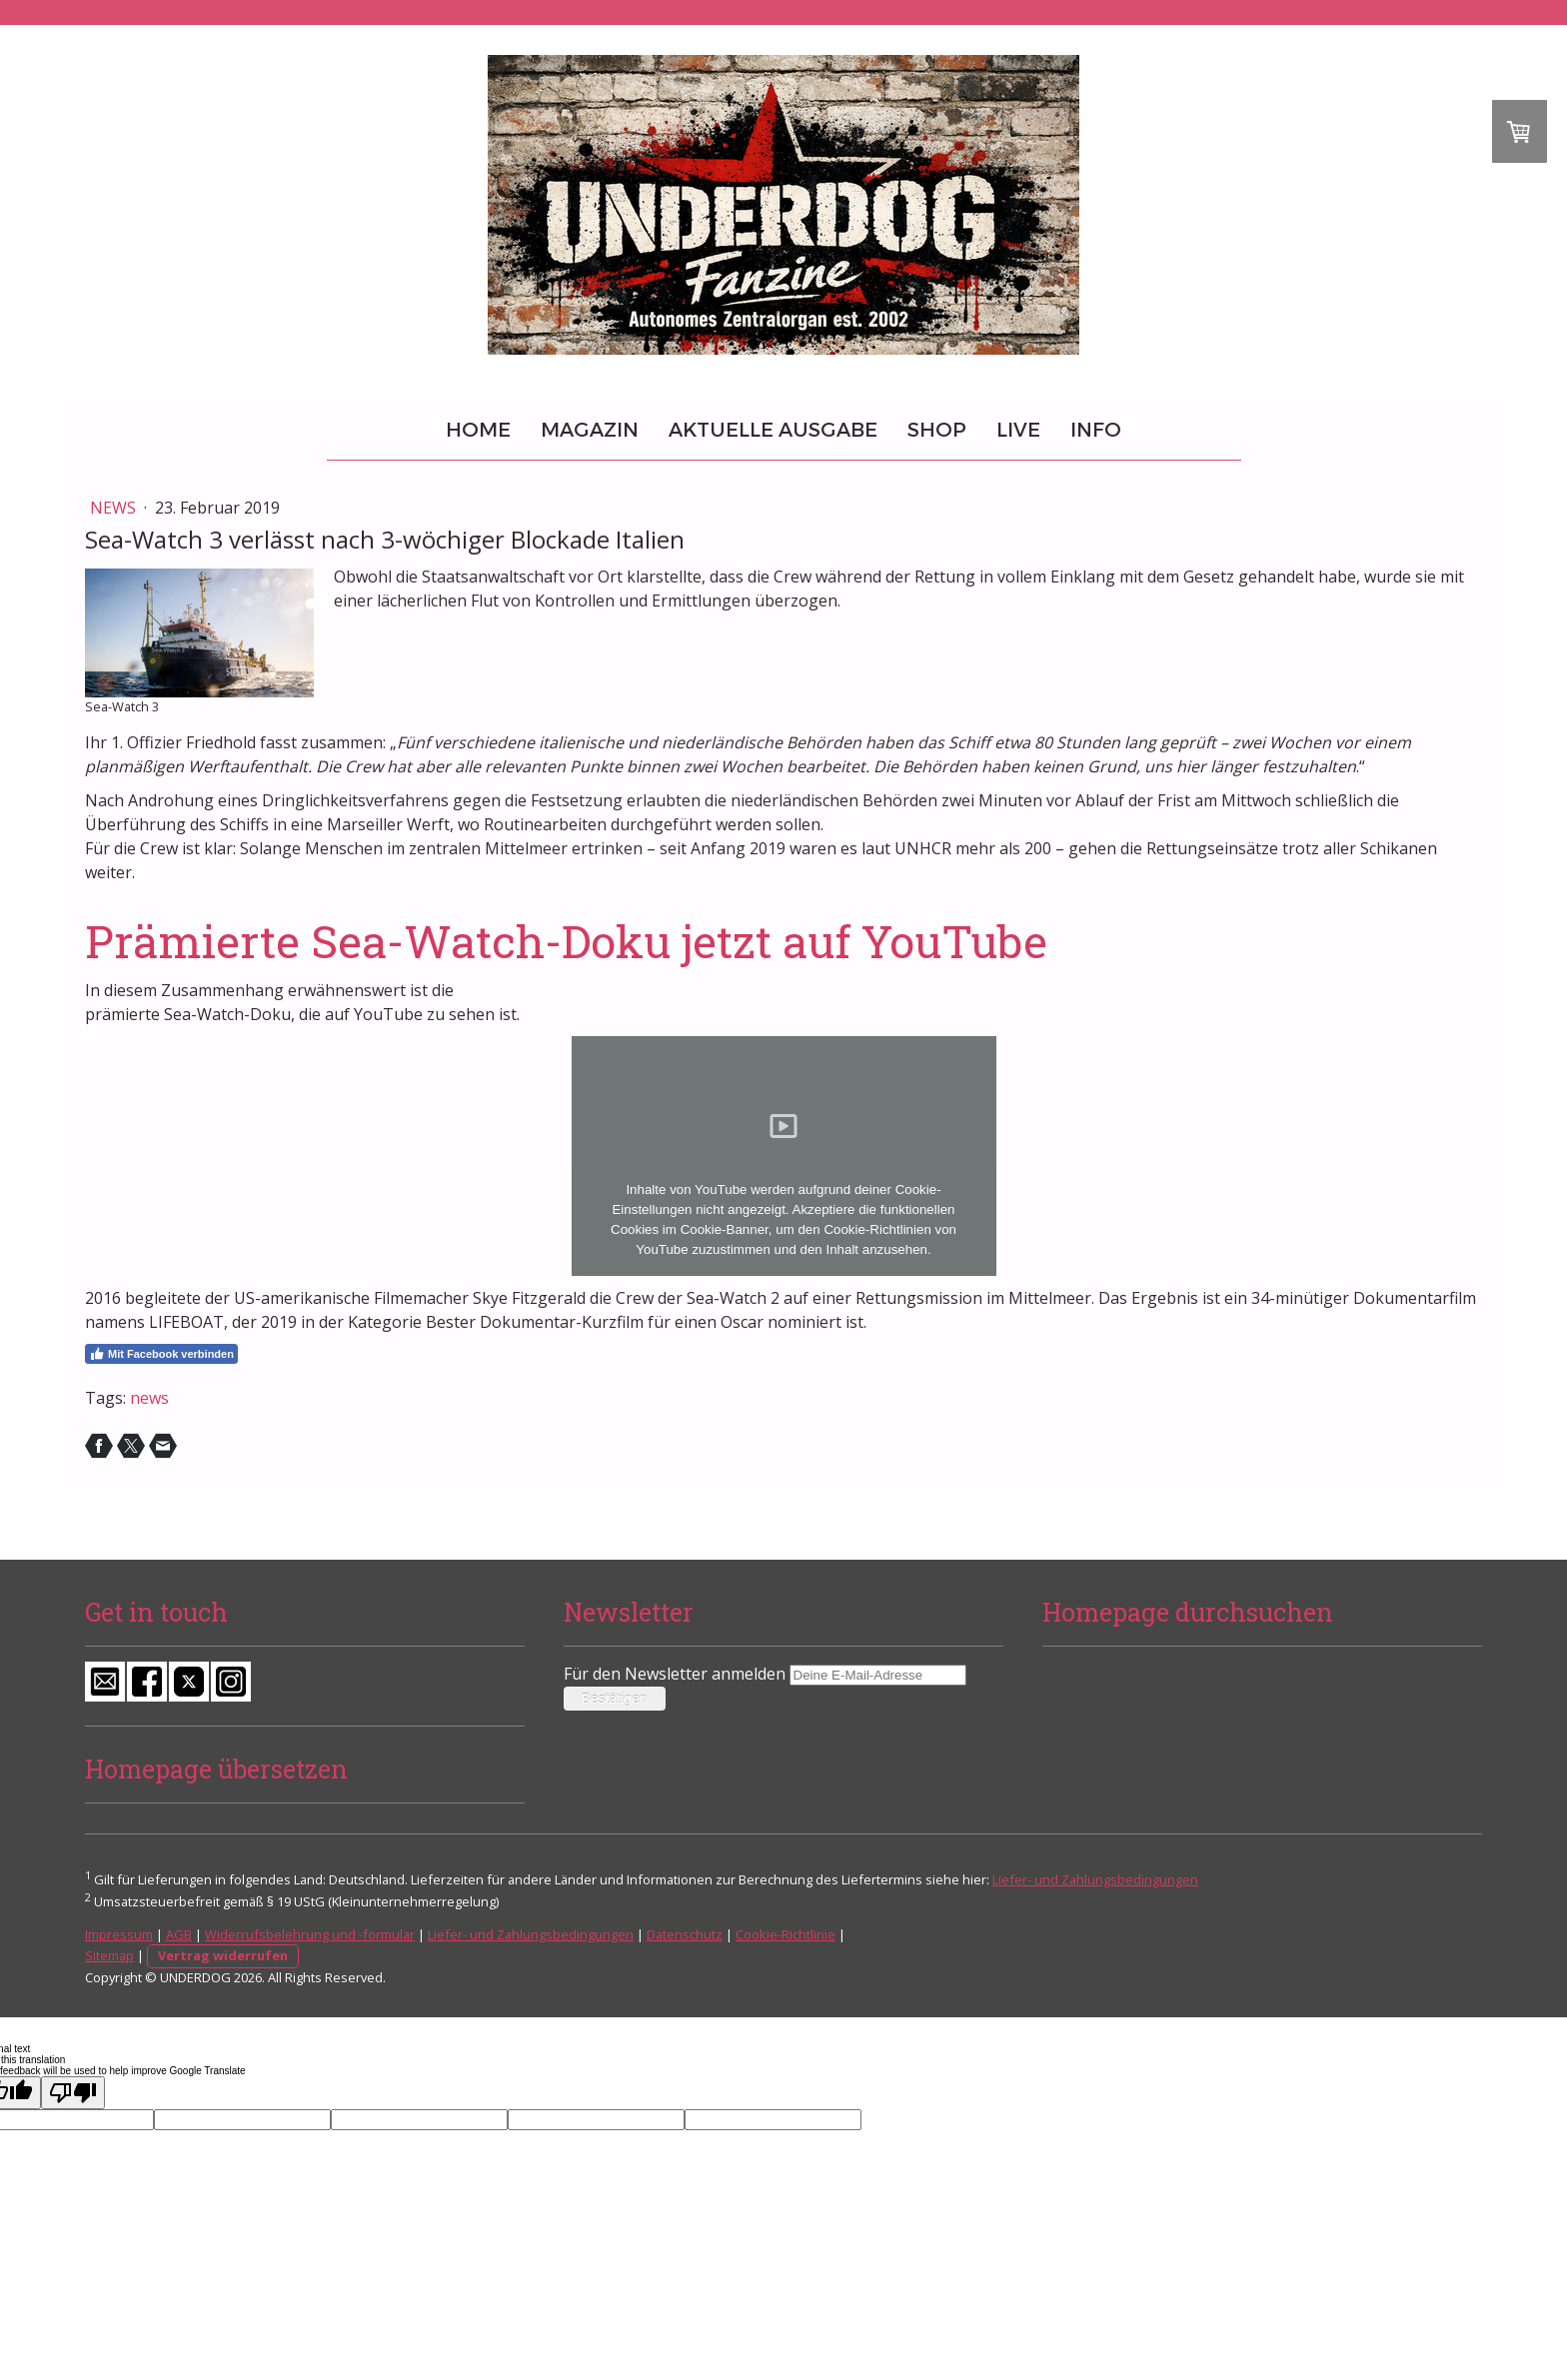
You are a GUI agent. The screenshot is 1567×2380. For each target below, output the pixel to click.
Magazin (590, 430)
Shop (936, 430)
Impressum (119, 1934)
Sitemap (109, 1955)
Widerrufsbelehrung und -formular (310, 1934)
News (115, 508)
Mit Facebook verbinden (161, 1354)
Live (1018, 430)
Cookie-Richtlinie (785, 1934)
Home (478, 430)
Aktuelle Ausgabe (773, 430)
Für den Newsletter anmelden (674, 1674)
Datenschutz (685, 1934)
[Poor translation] (73, 2092)
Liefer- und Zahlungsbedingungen (1095, 1879)
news (149, 1398)
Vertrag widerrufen (223, 1955)
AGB (179, 1934)
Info (1095, 430)
